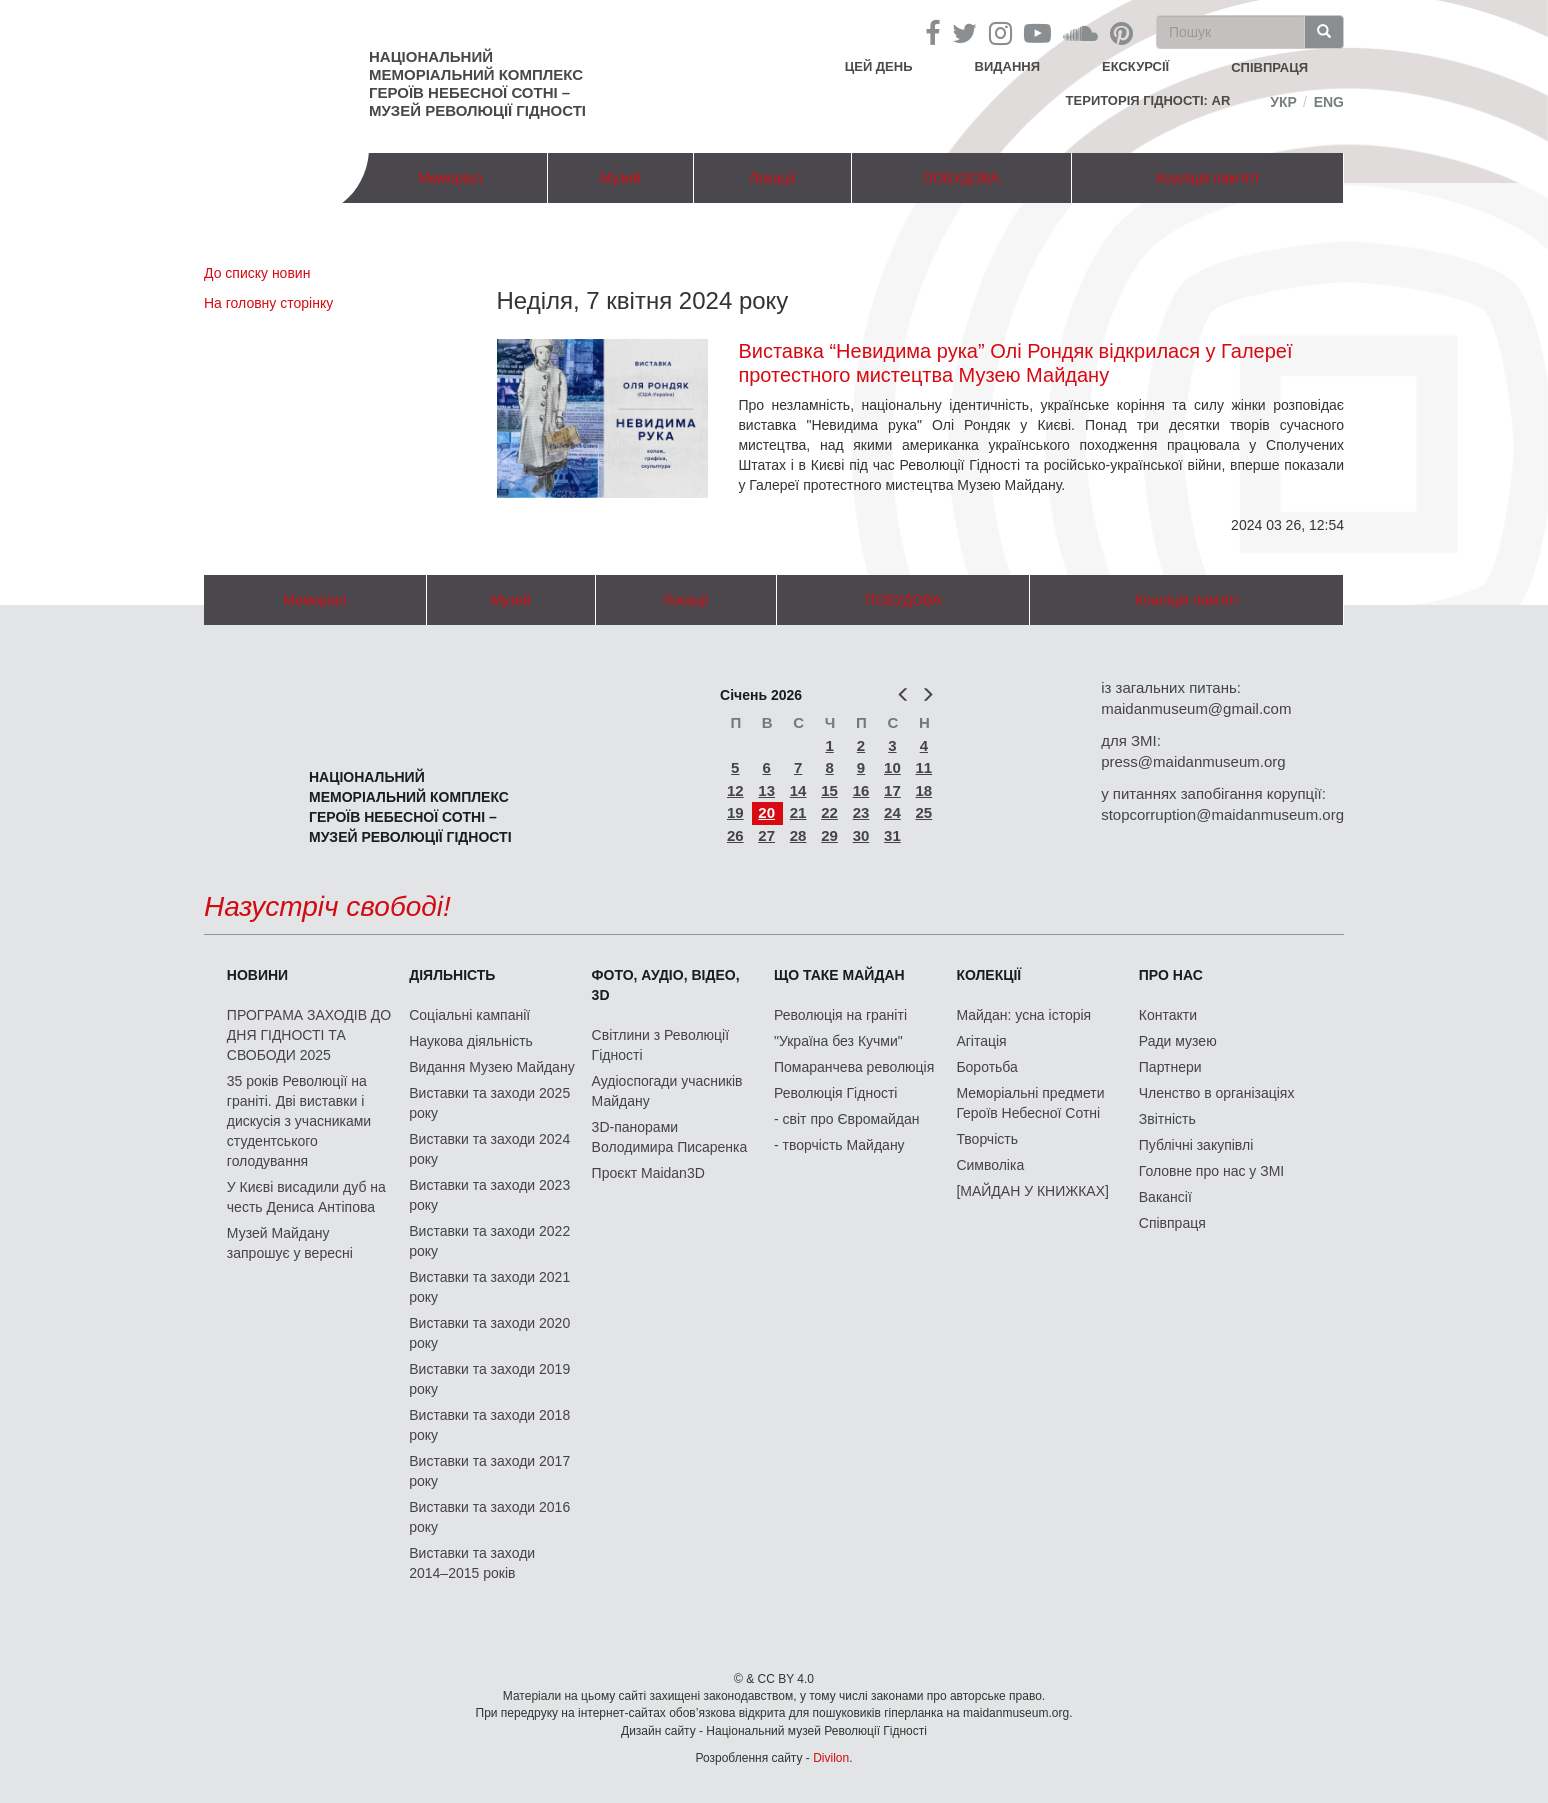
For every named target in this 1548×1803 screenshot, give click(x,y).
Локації (772, 178)
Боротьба (986, 1067)
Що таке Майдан (839, 975)
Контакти (1168, 1015)
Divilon (831, 1758)
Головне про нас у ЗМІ (1211, 1171)
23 (861, 812)
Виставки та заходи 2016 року (489, 1517)
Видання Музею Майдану (491, 1067)
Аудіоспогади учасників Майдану (667, 1091)
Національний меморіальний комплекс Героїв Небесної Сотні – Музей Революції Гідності (477, 83)
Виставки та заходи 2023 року (489, 1195)
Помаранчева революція (854, 1067)
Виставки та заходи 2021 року (489, 1287)
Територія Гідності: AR (1148, 100)
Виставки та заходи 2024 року (489, 1149)
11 (924, 767)
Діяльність (452, 975)
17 (892, 790)
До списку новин (257, 273)
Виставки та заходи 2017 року (489, 1471)
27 (766, 835)
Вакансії (1165, 1197)
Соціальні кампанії (469, 1015)
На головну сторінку (268, 303)
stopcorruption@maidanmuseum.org (1222, 814)
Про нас (1171, 975)
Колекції (988, 975)
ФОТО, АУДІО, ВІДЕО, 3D (666, 985)
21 (798, 812)
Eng (1329, 102)
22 (829, 812)
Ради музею (1178, 1041)
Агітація (981, 1041)
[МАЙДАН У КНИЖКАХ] (1032, 1191)
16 (861, 790)
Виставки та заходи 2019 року (489, 1379)
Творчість (987, 1139)
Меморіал (450, 178)
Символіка (990, 1165)
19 (735, 812)
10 (892, 767)
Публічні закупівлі (1196, 1145)
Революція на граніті (840, 1015)
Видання (1008, 66)
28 (798, 835)
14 (798, 790)
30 (861, 835)
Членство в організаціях (1217, 1093)
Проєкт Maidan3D (648, 1173)
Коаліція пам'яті (1207, 178)
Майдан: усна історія (1023, 1015)
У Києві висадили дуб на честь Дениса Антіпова (306, 1197)
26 (735, 835)
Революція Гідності (835, 1093)
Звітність (1167, 1119)
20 (766, 812)
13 (766, 790)
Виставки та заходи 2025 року (489, 1103)
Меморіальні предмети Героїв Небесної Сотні (1030, 1103)
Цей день (894, 65)
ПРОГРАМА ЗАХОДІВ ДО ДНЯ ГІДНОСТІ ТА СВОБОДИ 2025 (309, 1035)
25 (924, 812)
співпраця (1269, 67)
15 (829, 790)
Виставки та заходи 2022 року (489, 1241)
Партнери (1170, 1067)
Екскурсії (1135, 66)
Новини (257, 975)
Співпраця (1172, 1223)
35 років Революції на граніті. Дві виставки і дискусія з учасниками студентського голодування (299, 1121)
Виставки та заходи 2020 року (489, 1333)
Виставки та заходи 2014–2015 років (472, 1563)
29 (829, 835)
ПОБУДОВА (961, 178)
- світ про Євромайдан (846, 1119)
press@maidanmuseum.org (1193, 761)
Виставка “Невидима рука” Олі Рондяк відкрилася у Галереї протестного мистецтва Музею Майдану (1015, 363)
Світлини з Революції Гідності (660, 1045)
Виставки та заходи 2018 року (489, 1425)
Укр (1283, 102)
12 (735, 790)
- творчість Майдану (839, 1145)
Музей (620, 178)
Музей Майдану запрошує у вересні (290, 1243)
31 (892, 835)
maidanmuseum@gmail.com (1196, 708)
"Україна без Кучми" (838, 1041)
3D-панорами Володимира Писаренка (670, 1137)
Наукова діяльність (471, 1041)
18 (924, 790)
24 (892, 812)
